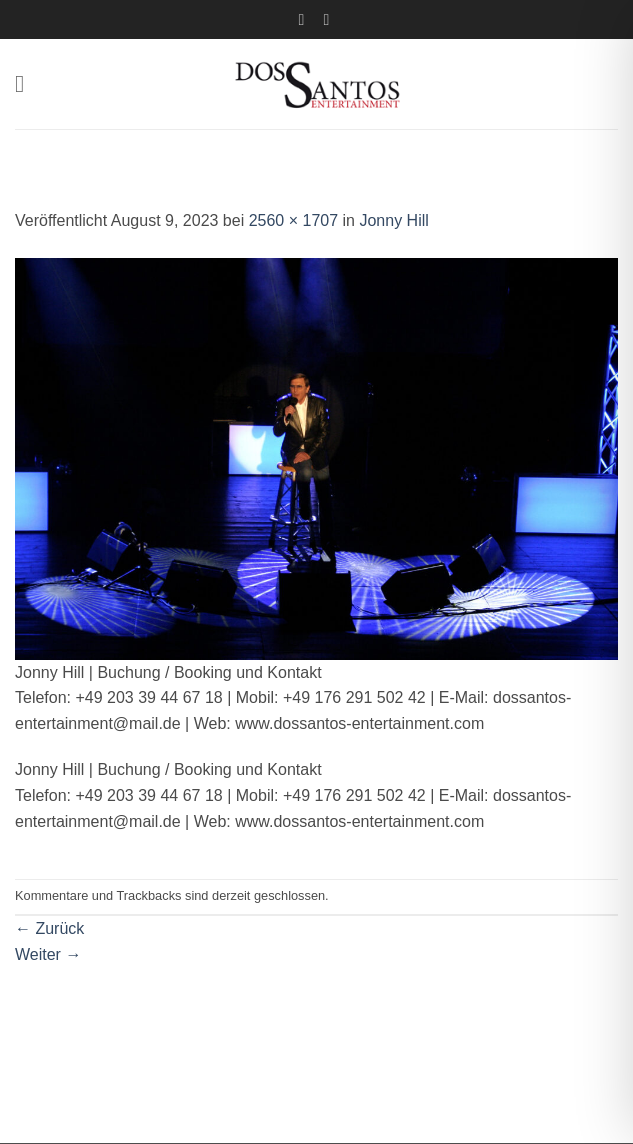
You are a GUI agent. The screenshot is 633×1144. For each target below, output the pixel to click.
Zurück (49, 928)
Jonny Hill (393, 220)
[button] (27, 83)
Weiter (48, 954)
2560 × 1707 (293, 220)
